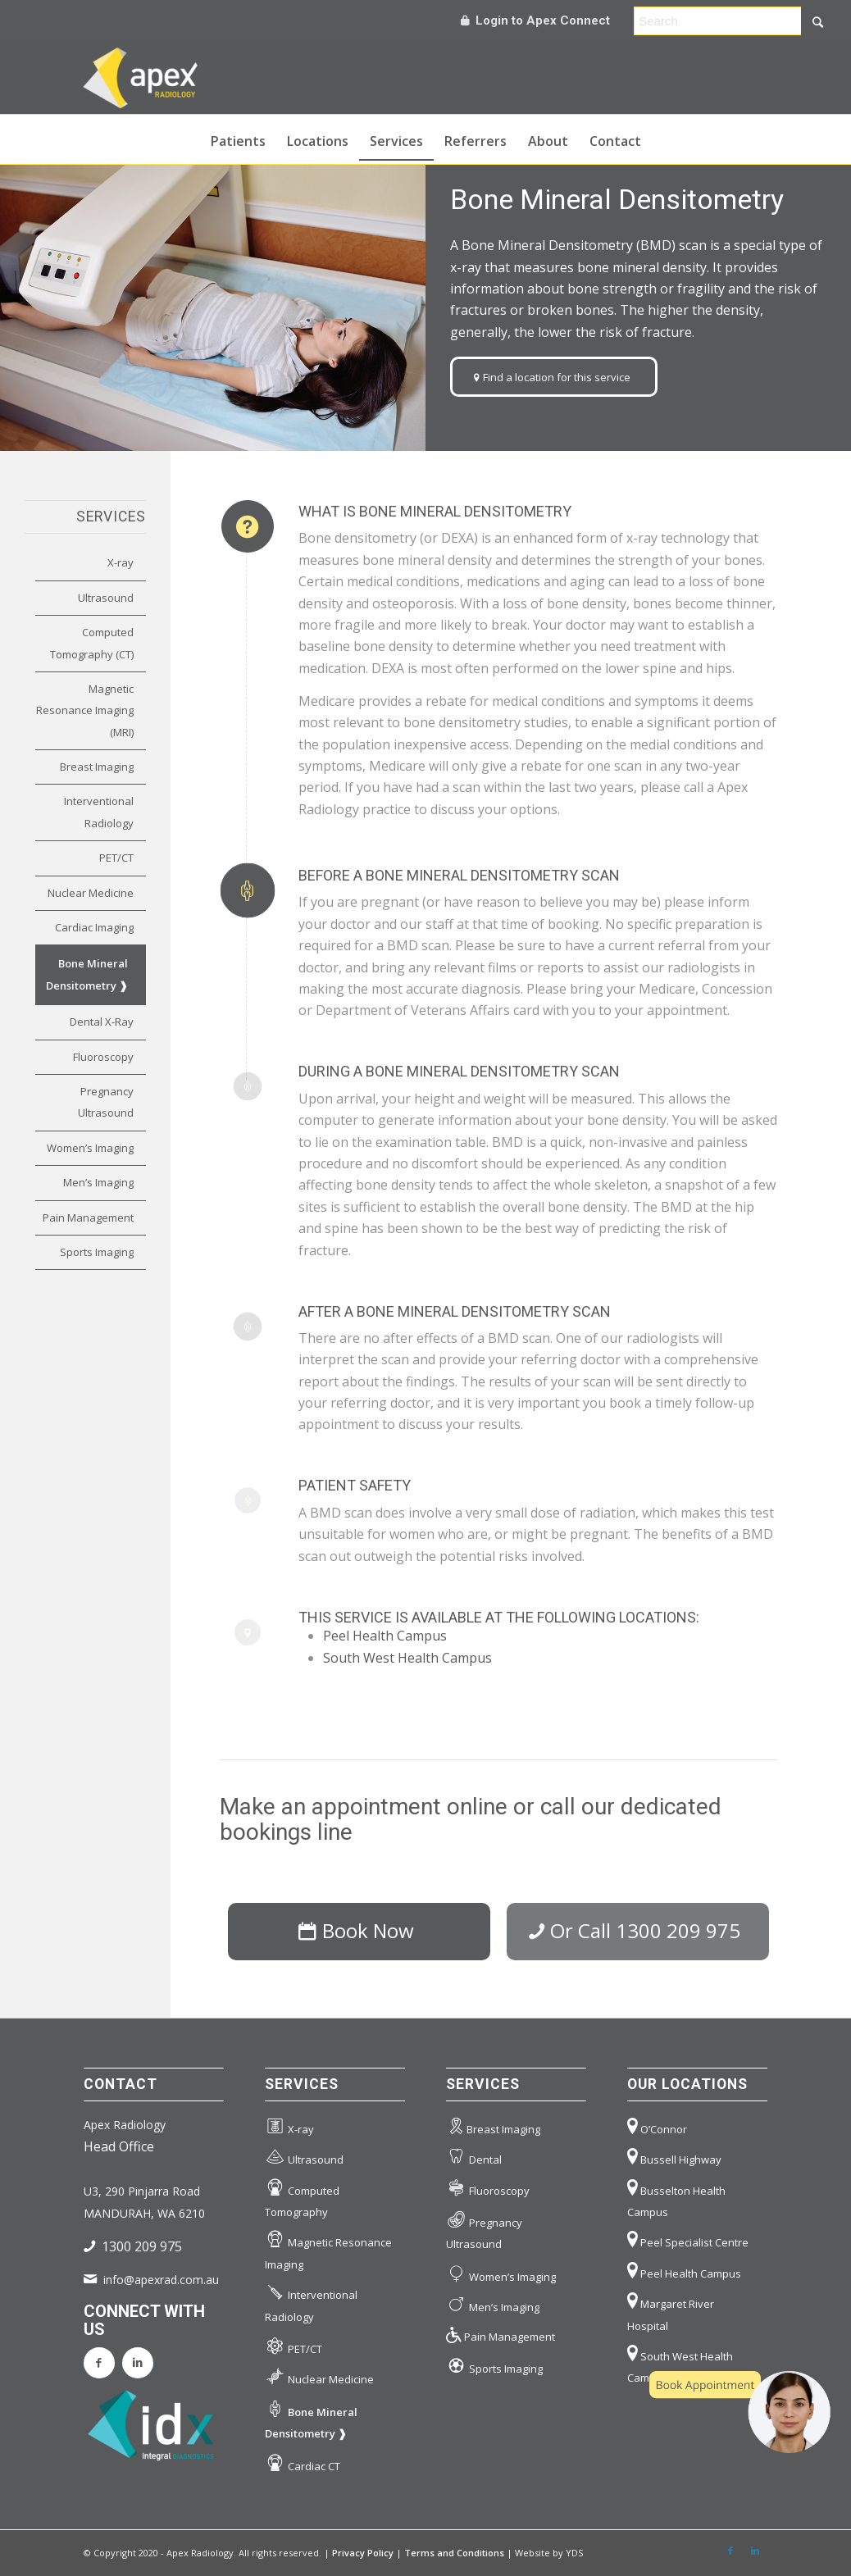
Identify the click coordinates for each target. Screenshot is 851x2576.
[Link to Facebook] (730, 2550)
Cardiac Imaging (94, 927)
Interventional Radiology (99, 812)
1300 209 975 (142, 2246)
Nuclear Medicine (91, 892)
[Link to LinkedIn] (755, 2550)
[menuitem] (238, 139)
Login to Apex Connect (535, 20)
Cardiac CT (302, 2463)
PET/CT (116, 857)
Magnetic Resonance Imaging (328, 2249)
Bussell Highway (674, 2156)
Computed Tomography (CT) (92, 643)
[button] (740, 2412)
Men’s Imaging (98, 1182)
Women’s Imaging (90, 1147)
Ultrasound (106, 597)
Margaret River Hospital (670, 2310)
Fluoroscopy (103, 1056)
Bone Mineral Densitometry (87, 974)
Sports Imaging (97, 1252)
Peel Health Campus (385, 1636)
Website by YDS (549, 2552)
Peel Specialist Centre (688, 2239)
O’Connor (657, 2126)
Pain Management (88, 1217)
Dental (474, 2156)
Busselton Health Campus (676, 2197)
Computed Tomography (302, 2197)
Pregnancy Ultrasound (106, 1102)
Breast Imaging (97, 766)
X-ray (120, 562)
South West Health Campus (407, 1658)
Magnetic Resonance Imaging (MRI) (85, 710)
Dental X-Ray (102, 1021)
